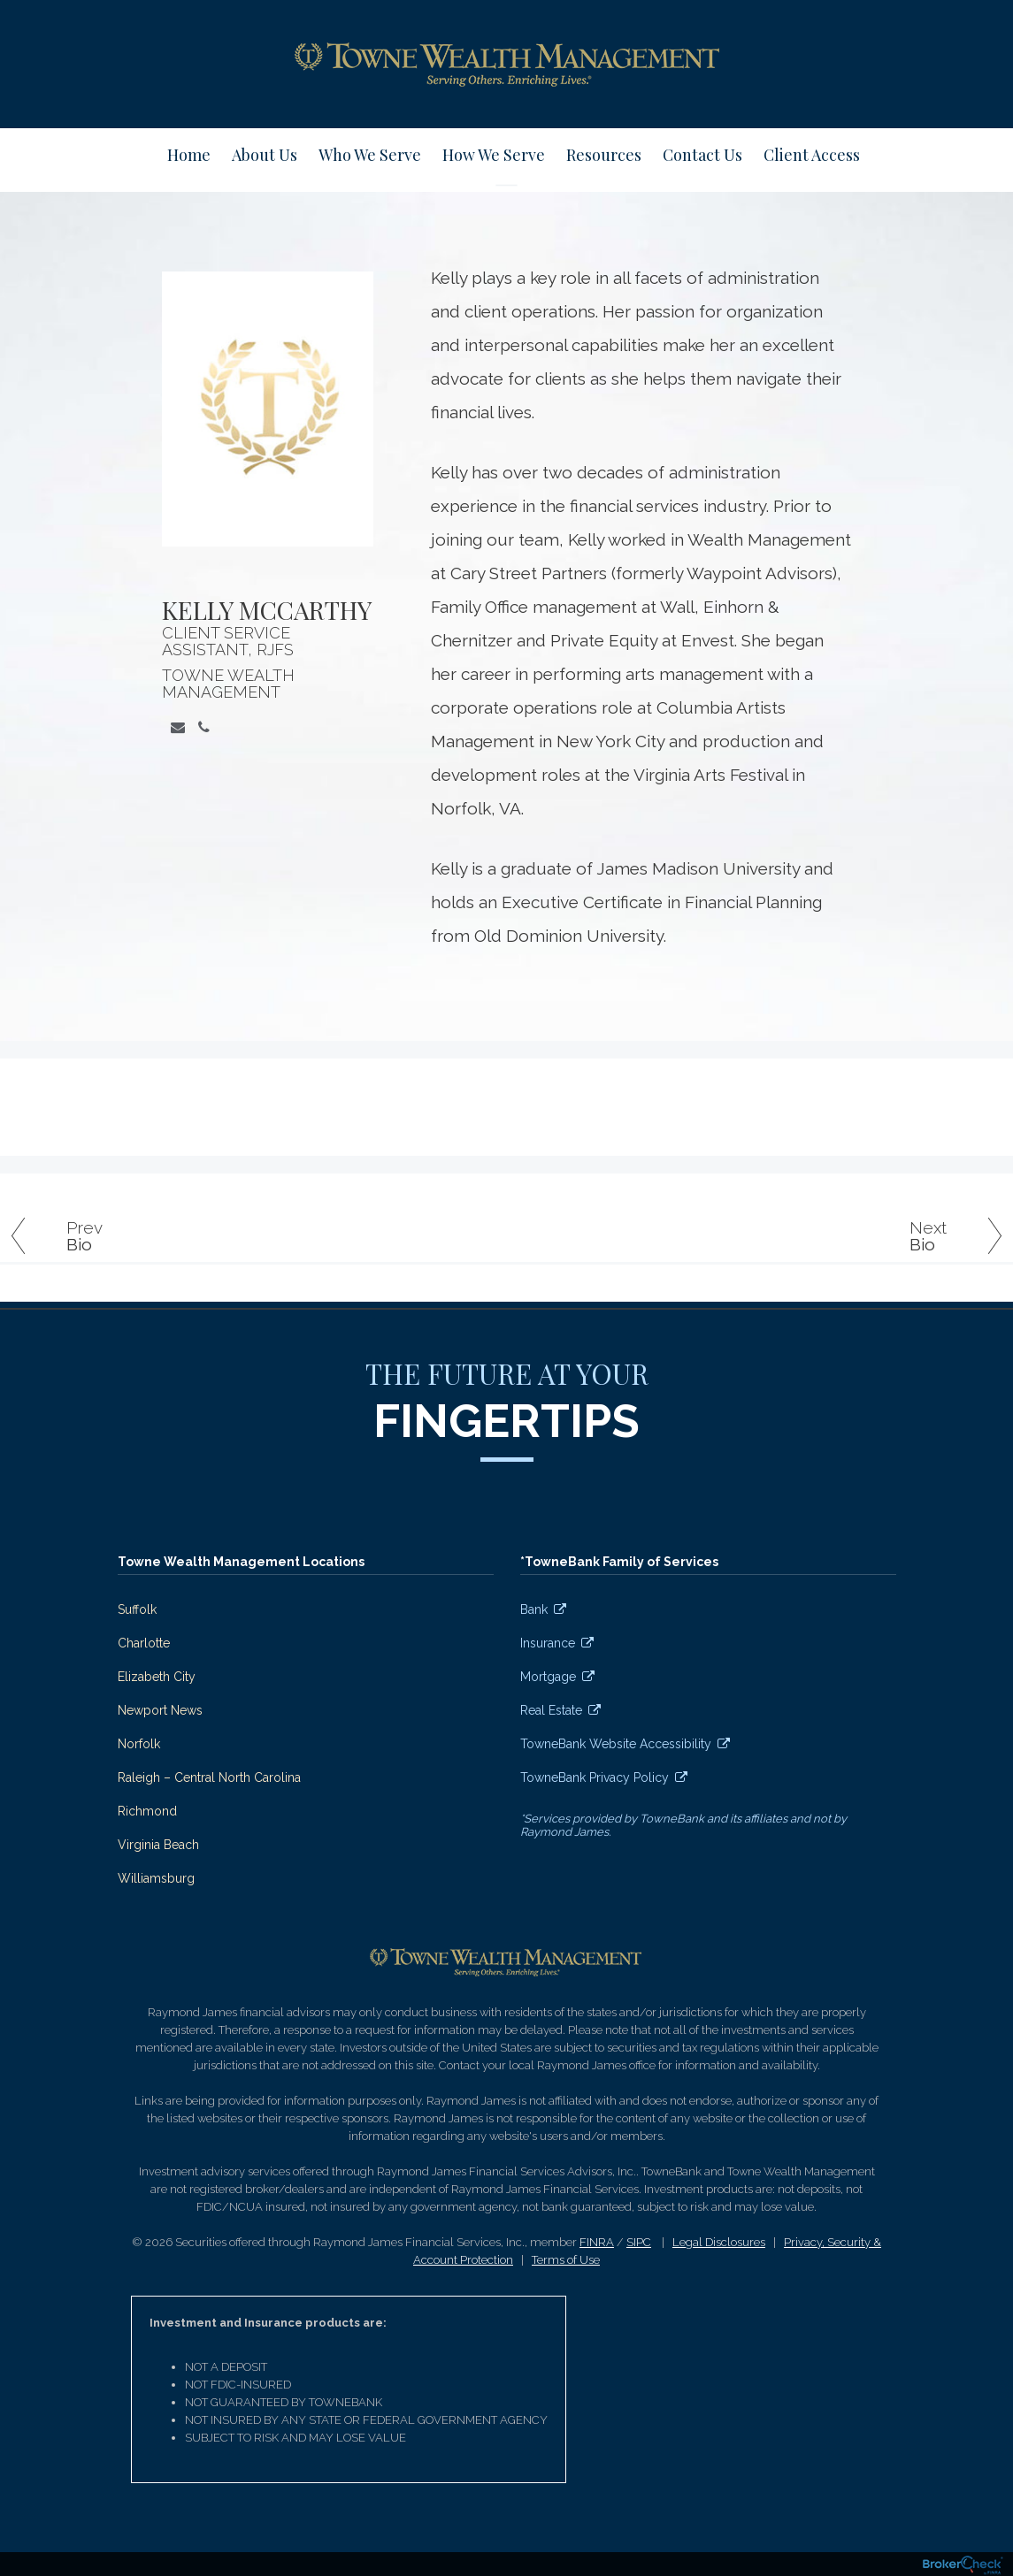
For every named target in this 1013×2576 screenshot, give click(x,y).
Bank (534, 1609)
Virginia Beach (158, 1845)
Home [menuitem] (189, 154)
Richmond (147, 1811)
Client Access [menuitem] (812, 154)
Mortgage (548, 1677)
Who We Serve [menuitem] (369, 154)
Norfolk (139, 1744)
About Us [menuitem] (264, 154)
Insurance (547, 1643)
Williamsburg (156, 1878)
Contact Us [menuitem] (702, 154)
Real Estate (551, 1710)
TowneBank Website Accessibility (615, 1744)
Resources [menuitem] (603, 154)
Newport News (160, 1710)
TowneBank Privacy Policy (594, 1777)
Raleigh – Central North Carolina (209, 1777)
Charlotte (144, 1643)
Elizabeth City (157, 1677)
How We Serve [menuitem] (493, 154)
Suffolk (137, 1609)
